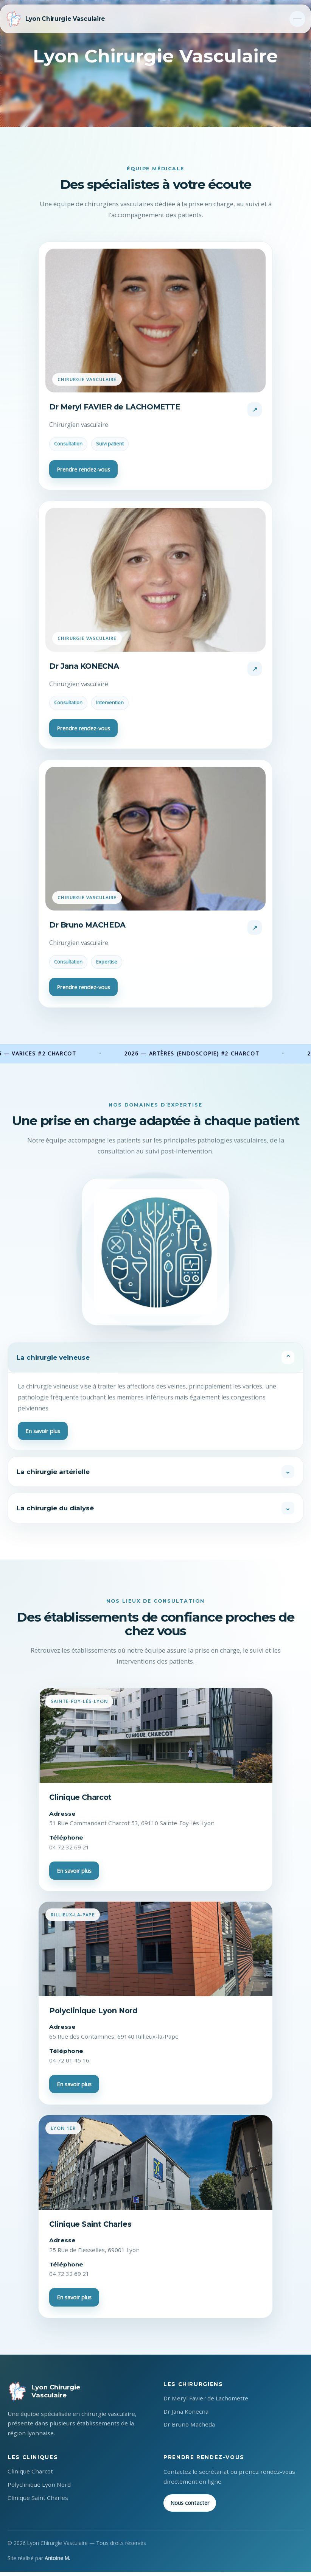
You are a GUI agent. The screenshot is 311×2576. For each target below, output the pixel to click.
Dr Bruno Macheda (189, 2428)
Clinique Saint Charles (38, 2502)
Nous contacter (189, 2507)
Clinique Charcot (30, 2475)
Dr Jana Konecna (185, 2415)
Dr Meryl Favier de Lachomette (205, 2402)
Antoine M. (57, 2562)
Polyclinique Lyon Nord (39, 2488)
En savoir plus (42, 1432)
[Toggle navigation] (297, 19)
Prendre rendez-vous (83, 469)
